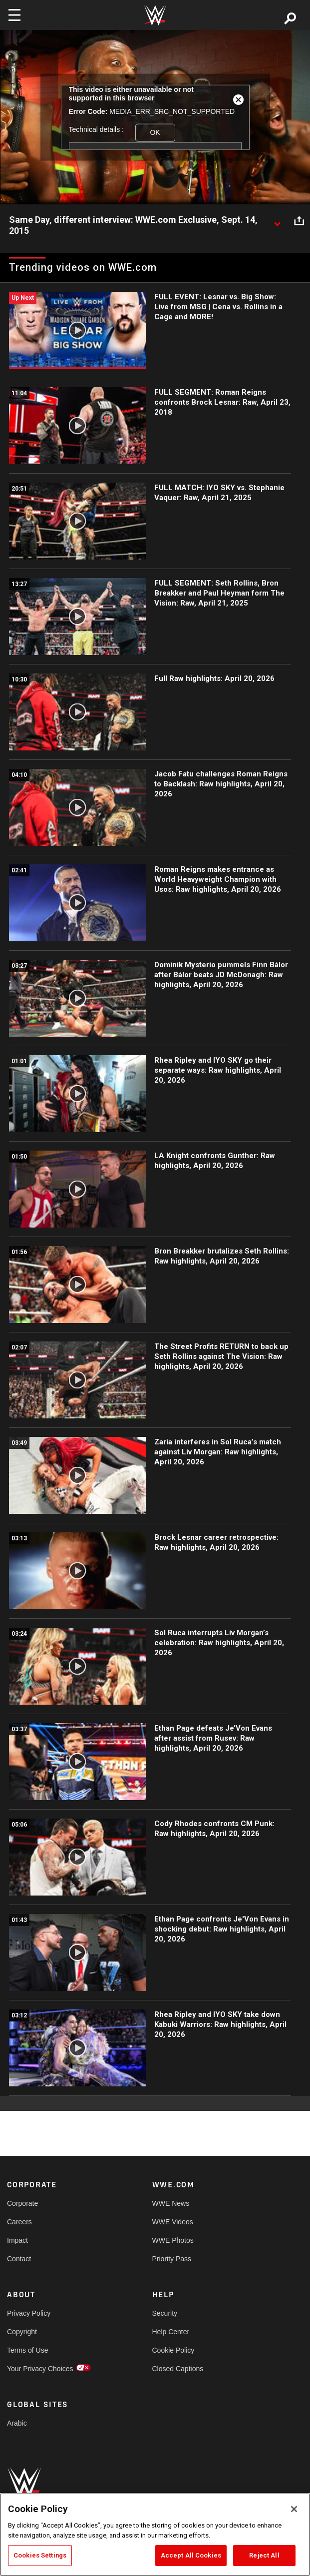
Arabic (17, 2423)
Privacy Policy (28, 2313)
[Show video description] (277, 220)
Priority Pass (172, 2259)
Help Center (171, 2332)
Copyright (22, 2332)
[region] (155, 2534)
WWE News (171, 2203)
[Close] (294, 2509)
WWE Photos (173, 2240)
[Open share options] (299, 220)
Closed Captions (178, 2369)
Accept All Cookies (191, 2555)
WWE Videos (172, 2222)
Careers (19, 2222)
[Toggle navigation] (14, 14)
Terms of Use (27, 2350)
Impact (17, 2240)
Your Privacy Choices (40, 2369)
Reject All (264, 2555)
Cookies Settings (39, 2555)
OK (155, 132)
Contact (19, 2259)
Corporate (22, 2203)
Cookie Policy (173, 2350)
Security (165, 2313)
